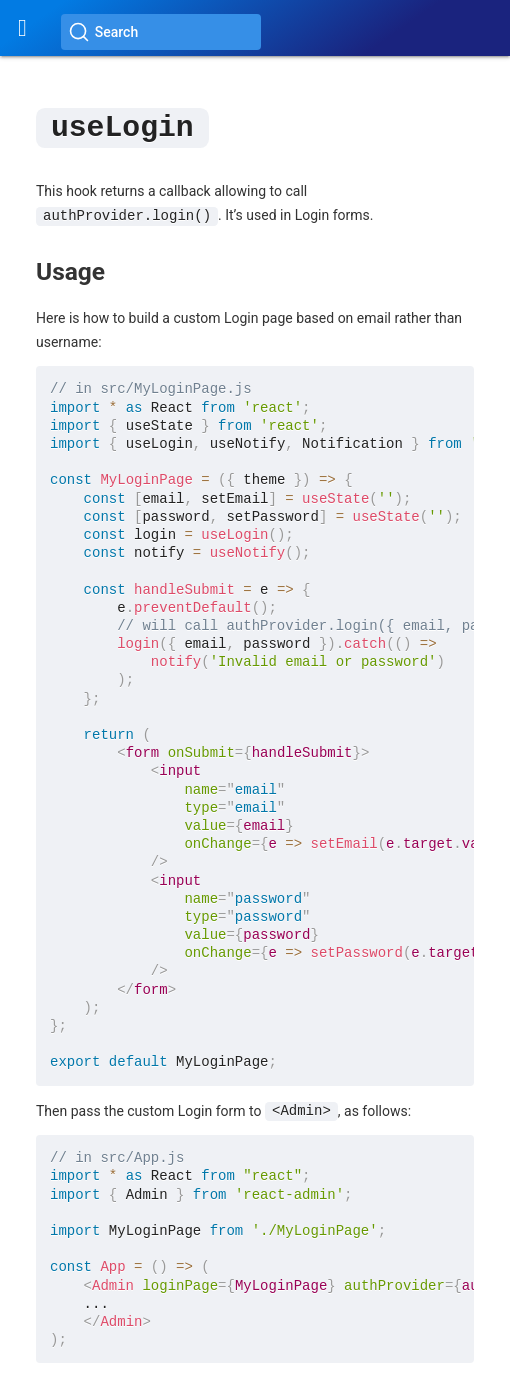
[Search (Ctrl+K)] (161, 32)
